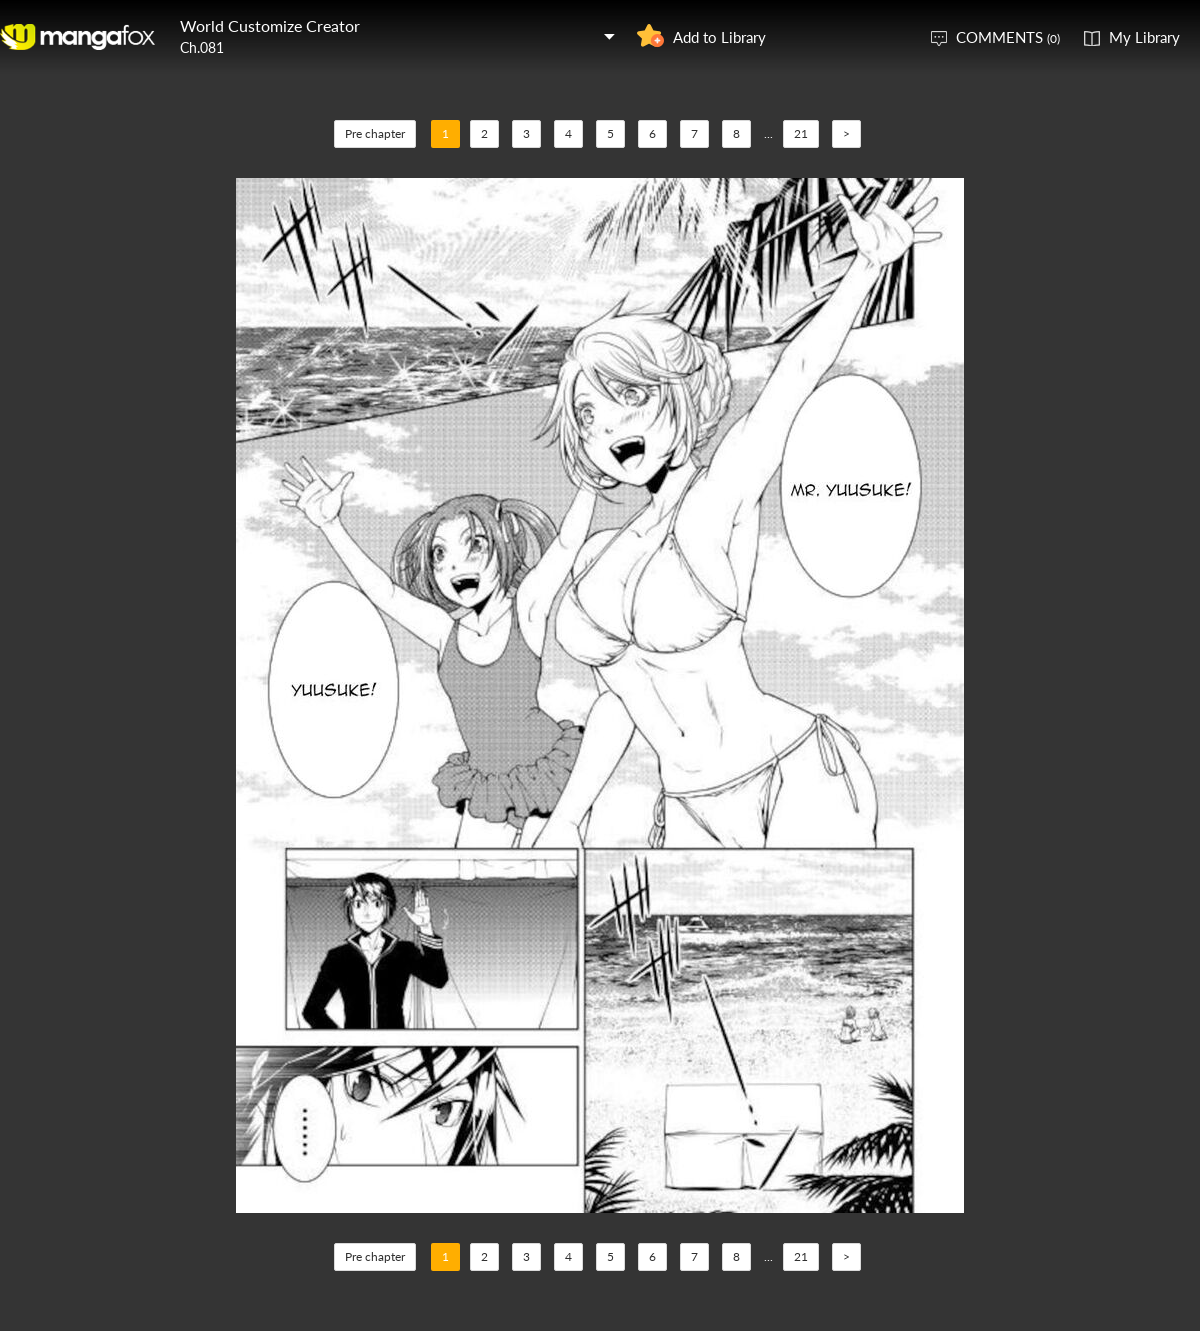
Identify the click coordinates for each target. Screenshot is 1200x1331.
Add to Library (719, 37)
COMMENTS (1008, 37)
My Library (1144, 37)
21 (801, 133)
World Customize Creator (270, 25)
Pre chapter (375, 133)
